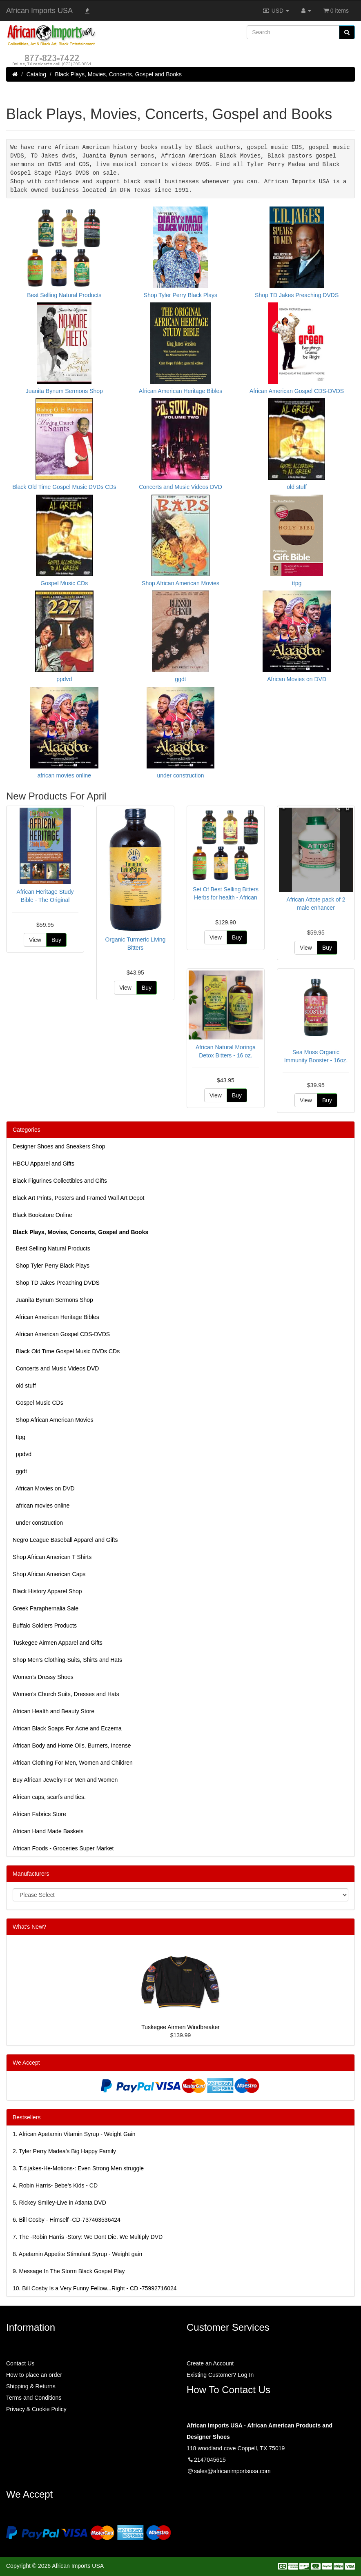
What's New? (29, 1924)
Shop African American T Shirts (52, 1554)
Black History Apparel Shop (47, 1589)
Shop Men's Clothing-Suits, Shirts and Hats (67, 1657)
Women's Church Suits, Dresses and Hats (66, 1691)
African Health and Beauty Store (53, 1708)
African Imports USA (39, 11)
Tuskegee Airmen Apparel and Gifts (58, 1640)
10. (95, 2286)
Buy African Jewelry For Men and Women (65, 1777)
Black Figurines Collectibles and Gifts (60, 1178)
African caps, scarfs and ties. (49, 1794)
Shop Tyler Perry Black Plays (51, 1263)
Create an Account (210, 2361)
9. (69, 2268)
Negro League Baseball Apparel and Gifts (65, 1537)
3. (78, 2166)
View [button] (35, 937)
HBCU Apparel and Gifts (43, 1161)
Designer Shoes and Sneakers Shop (59, 1144)
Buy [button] (56, 937)
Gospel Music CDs (38, 1400)
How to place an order (34, 2372)
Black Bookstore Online (42, 1212)
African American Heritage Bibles (56, 1314)
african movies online (41, 1503)
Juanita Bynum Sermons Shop (53, 1297)
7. (88, 2234)
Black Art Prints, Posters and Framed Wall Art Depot (78, 1195)
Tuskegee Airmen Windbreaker (180, 2024)
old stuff (24, 1383)
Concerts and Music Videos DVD (56, 1366)
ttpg (19, 1434)
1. (74, 2131)
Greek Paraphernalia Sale (45, 1606)
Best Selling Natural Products (51, 1246)
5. (59, 2200)
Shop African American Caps (49, 1571)
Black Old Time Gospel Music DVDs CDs (66, 1349)
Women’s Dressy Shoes (43, 1674)
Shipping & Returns (31, 2384)
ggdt (20, 1469)
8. (77, 2251)
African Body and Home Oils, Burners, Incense (72, 1743)
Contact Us (20, 2361)
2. (64, 2148)
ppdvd (22, 1451)
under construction (38, 1520)
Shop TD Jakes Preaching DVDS (56, 1280)
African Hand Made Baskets (48, 1828)
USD (276, 10)
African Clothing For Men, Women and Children (73, 1760)
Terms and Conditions (33, 2395)
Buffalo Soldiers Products (45, 1623)
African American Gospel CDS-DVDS (61, 1331)
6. (66, 2217)
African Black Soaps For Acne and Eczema (67, 1726)
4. (55, 2183)
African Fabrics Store (39, 1811)
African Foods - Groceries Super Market (63, 1846)
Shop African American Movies (53, 1417)
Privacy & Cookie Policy (36, 2406)
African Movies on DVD (44, 1486)
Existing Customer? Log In (220, 2372)
